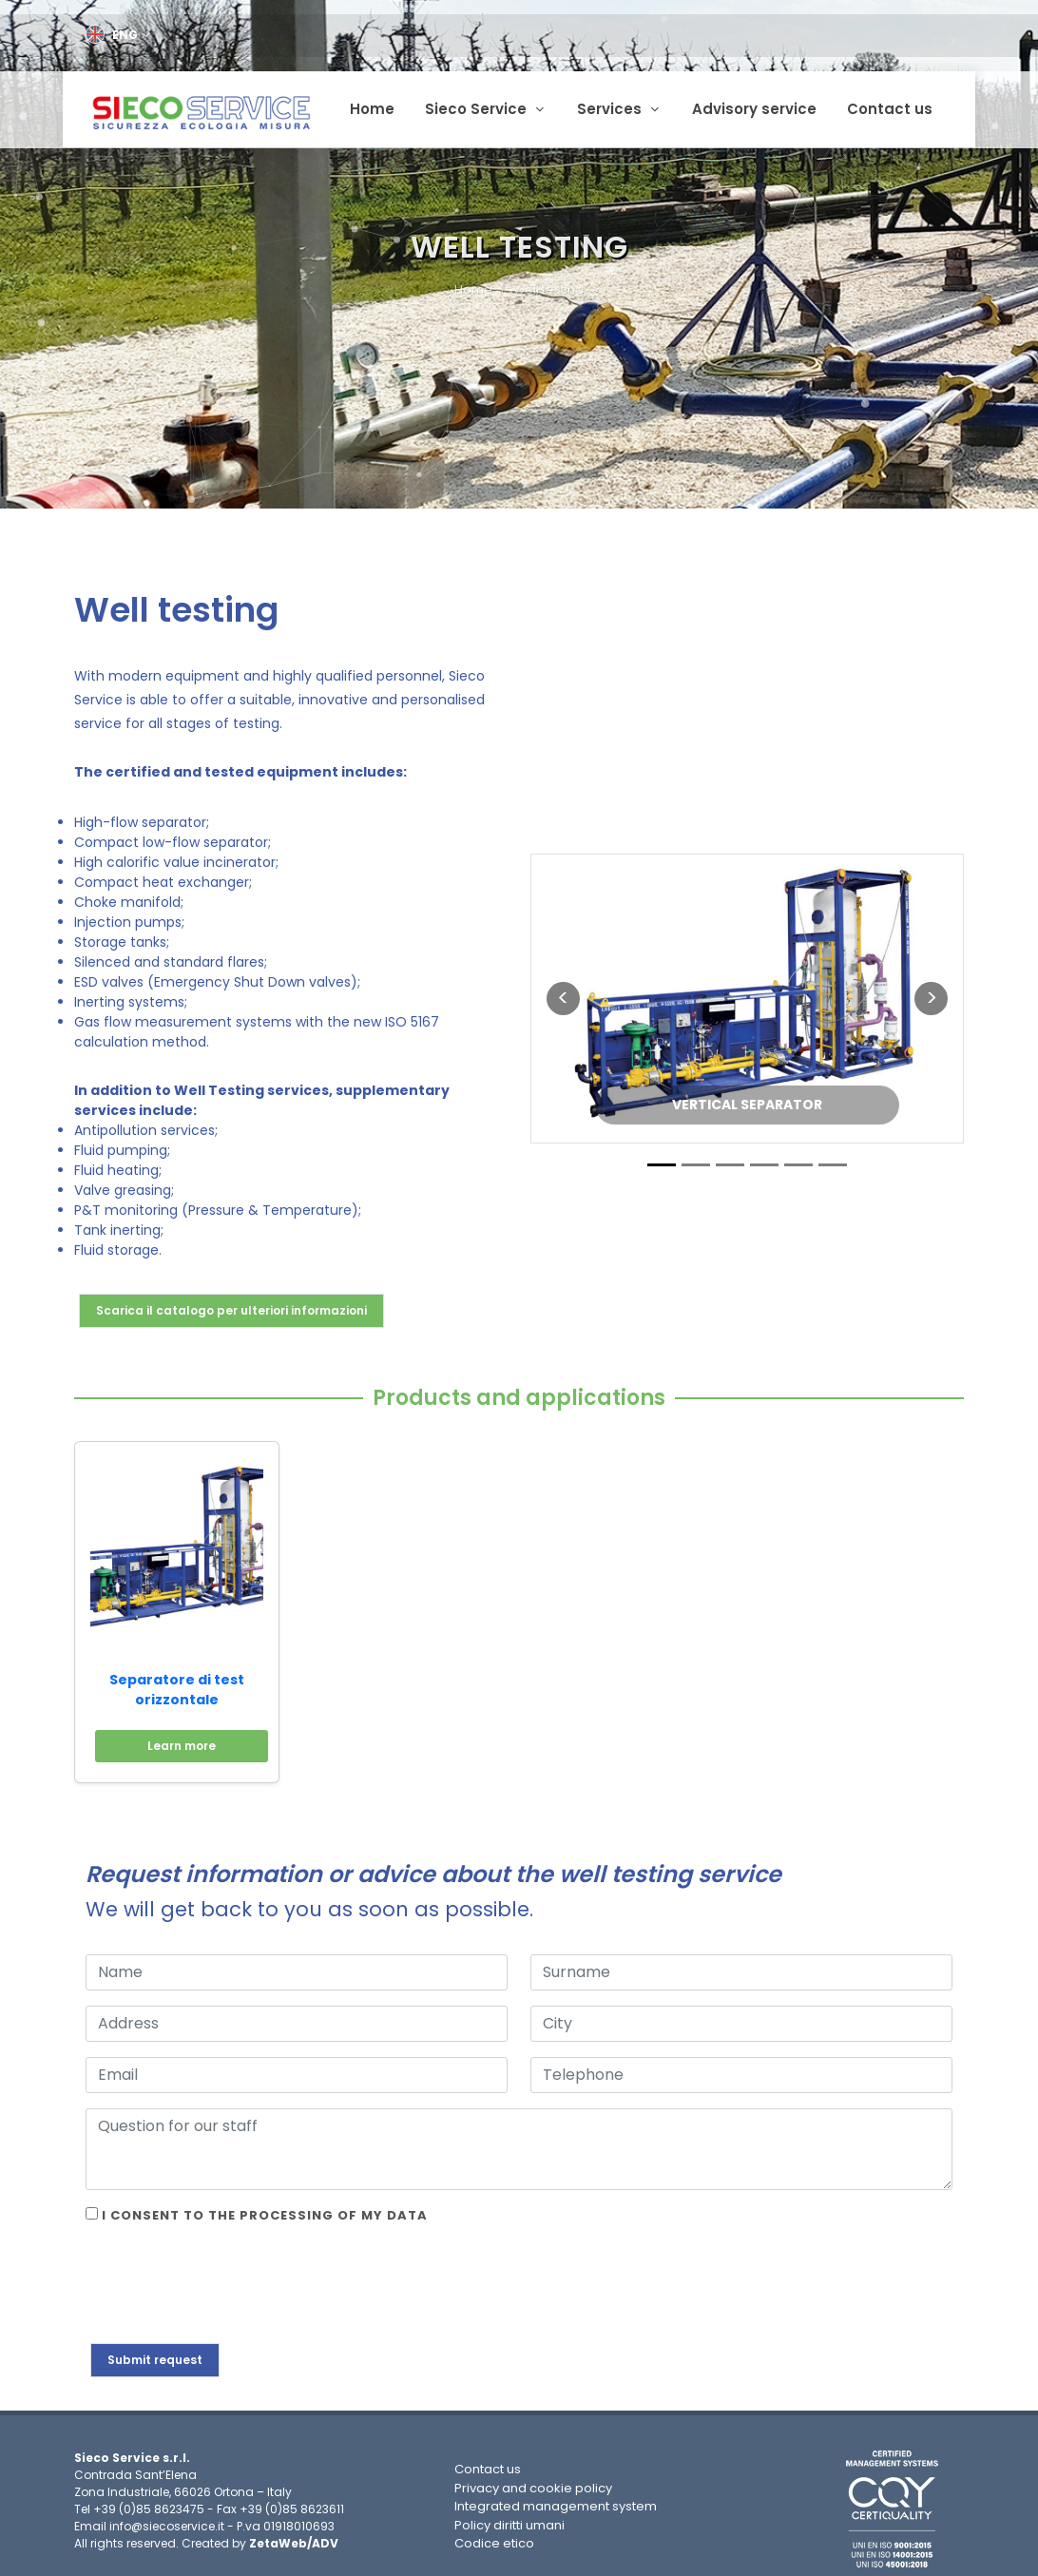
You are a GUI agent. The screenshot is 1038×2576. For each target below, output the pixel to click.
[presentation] (230, 2281)
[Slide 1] (661, 1159)
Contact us (487, 2464)
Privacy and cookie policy (533, 2482)
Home (473, 285)
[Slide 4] (764, 1159)
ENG (118, 35)
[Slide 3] (730, 1159)
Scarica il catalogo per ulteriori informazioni (231, 1305)
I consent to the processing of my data (257, 2210)
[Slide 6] (832, 1159)
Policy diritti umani (509, 2519)
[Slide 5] (798, 1159)
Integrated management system (555, 2501)
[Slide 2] (696, 1159)
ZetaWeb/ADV (293, 2538)
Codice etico (494, 2538)
